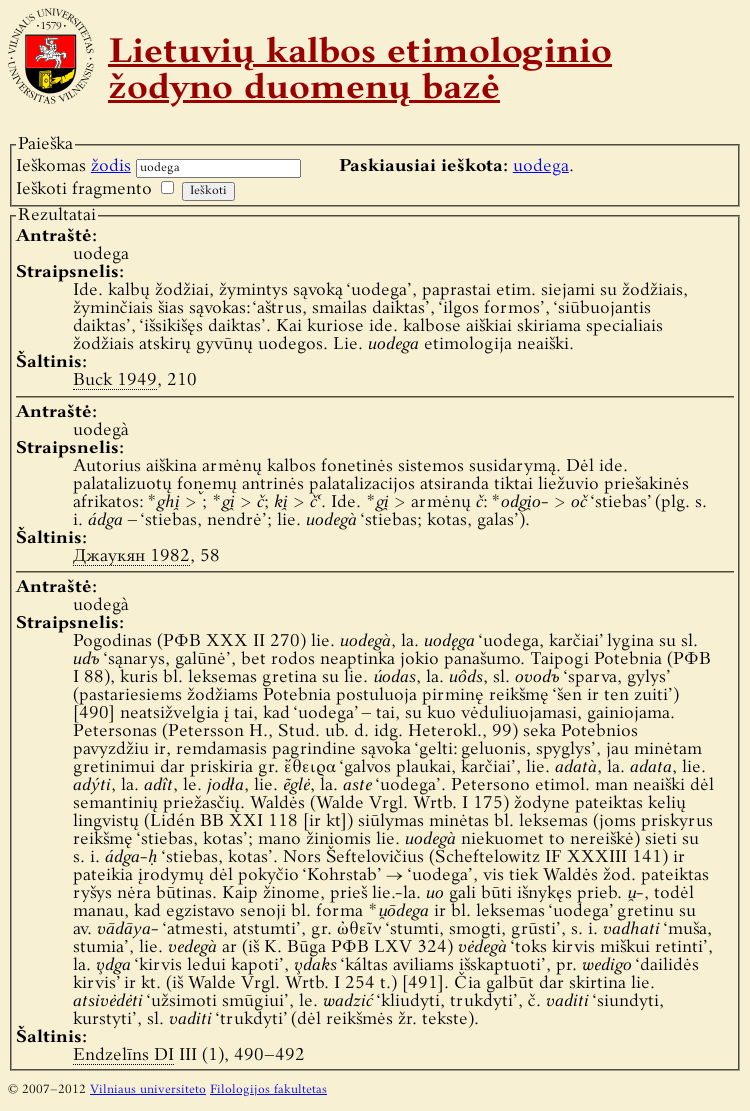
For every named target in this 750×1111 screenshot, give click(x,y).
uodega (541, 166)
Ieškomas (73, 166)
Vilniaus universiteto (148, 1090)
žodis (111, 166)
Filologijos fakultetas (268, 1090)
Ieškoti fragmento (84, 189)
